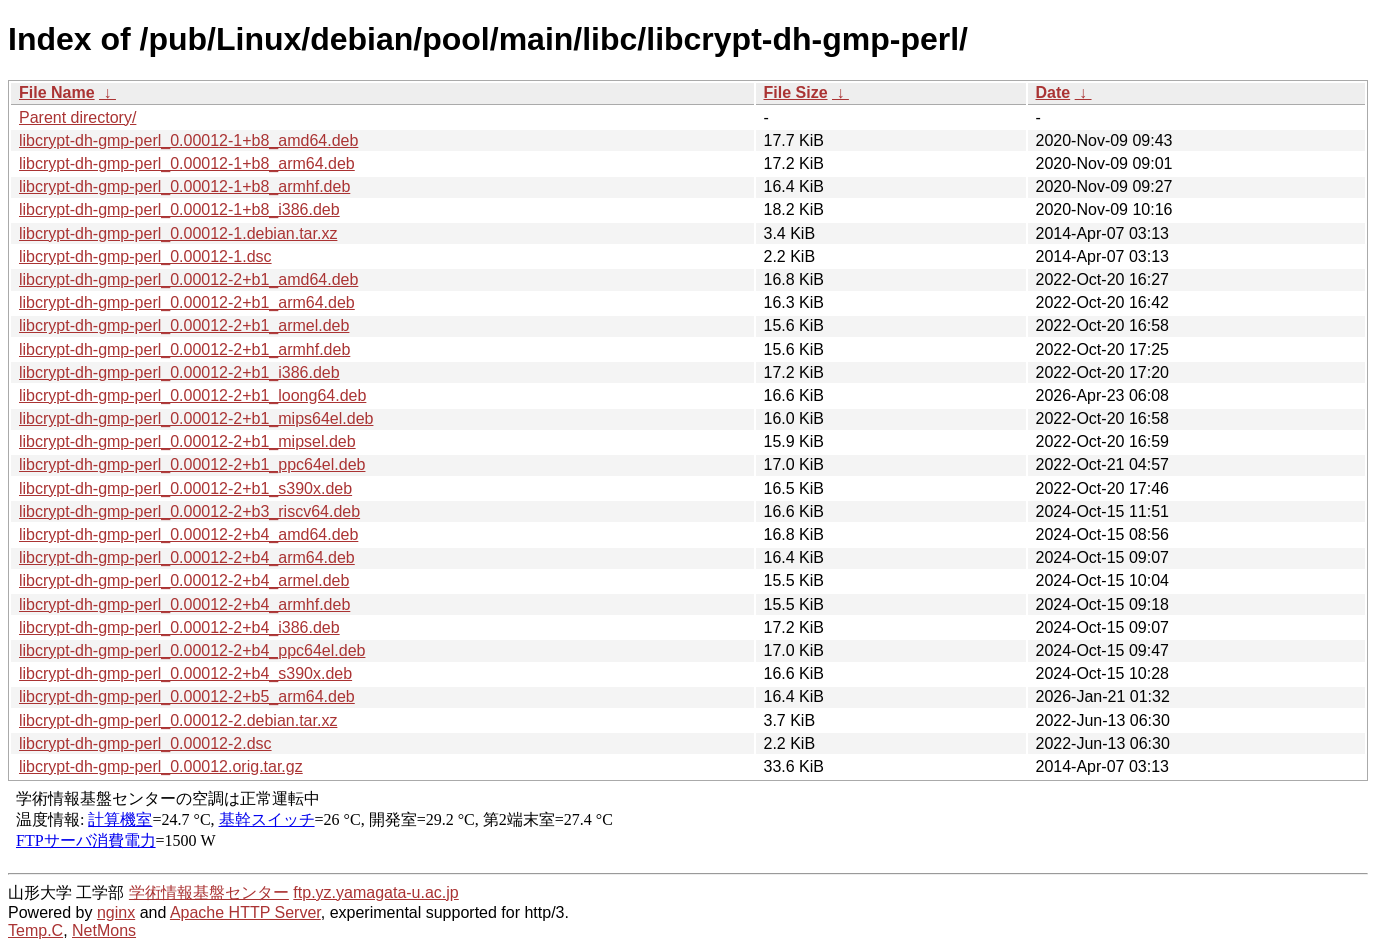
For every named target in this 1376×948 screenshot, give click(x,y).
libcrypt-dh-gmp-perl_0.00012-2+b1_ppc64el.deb (192, 464)
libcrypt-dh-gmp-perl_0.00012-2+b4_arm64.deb (187, 557)
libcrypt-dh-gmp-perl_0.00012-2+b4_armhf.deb (184, 604)
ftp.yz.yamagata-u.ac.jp (375, 892)
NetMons (104, 930)
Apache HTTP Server (245, 912)
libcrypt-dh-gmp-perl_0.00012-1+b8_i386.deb (179, 209)
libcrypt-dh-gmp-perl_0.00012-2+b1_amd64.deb (188, 279)
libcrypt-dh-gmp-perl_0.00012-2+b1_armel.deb (184, 325)
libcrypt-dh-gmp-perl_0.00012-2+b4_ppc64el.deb (192, 650)
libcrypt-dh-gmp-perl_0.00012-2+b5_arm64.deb (187, 696)
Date (1053, 92)
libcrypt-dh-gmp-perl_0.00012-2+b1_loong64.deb (192, 395)
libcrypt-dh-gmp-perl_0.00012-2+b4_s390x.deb (185, 673)
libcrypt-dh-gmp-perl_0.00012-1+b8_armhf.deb (184, 186)
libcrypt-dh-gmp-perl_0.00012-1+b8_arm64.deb (187, 163)
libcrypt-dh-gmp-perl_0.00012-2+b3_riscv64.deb (189, 511)
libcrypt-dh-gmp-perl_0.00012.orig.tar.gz (161, 766)
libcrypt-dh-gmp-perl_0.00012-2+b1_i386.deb (179, 372)
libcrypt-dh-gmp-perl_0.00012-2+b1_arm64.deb (187, 302)
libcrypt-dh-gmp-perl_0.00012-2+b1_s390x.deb (185, 488)
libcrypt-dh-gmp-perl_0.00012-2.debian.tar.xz (178, 720)
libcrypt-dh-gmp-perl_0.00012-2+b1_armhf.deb (184, 349)
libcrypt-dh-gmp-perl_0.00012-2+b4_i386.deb (179, 627)
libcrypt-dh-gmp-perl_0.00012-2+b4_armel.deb (184, 580)
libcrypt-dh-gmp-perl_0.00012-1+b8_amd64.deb (188, 140)
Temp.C (35, 930)
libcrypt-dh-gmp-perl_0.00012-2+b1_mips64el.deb (196, 418)
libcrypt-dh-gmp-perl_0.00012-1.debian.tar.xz (178, 233)
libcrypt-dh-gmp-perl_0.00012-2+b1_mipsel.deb (187, 441)
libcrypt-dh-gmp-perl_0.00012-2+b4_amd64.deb (188, 534)
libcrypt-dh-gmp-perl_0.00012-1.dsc (145, 256)
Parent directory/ (77, 117)
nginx (116, 912)
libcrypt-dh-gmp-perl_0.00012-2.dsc (145, 743)
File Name (57, 92)
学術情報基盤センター (209, 892)
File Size (796, 92)
